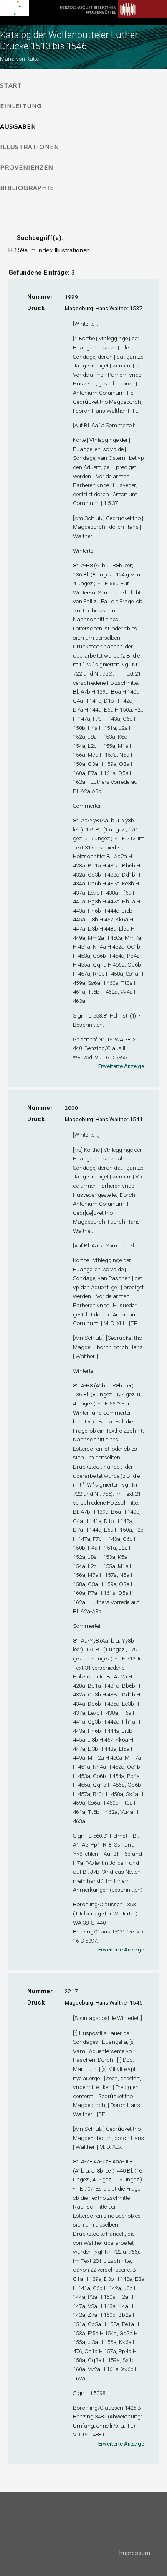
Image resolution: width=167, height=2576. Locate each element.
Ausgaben (18, 126)
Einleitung (21, 106)
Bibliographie (27, 188)
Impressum (134, 2553)
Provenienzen (26, 167)
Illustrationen (29, 147)
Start (11, 85)
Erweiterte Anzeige (121, 1066)
